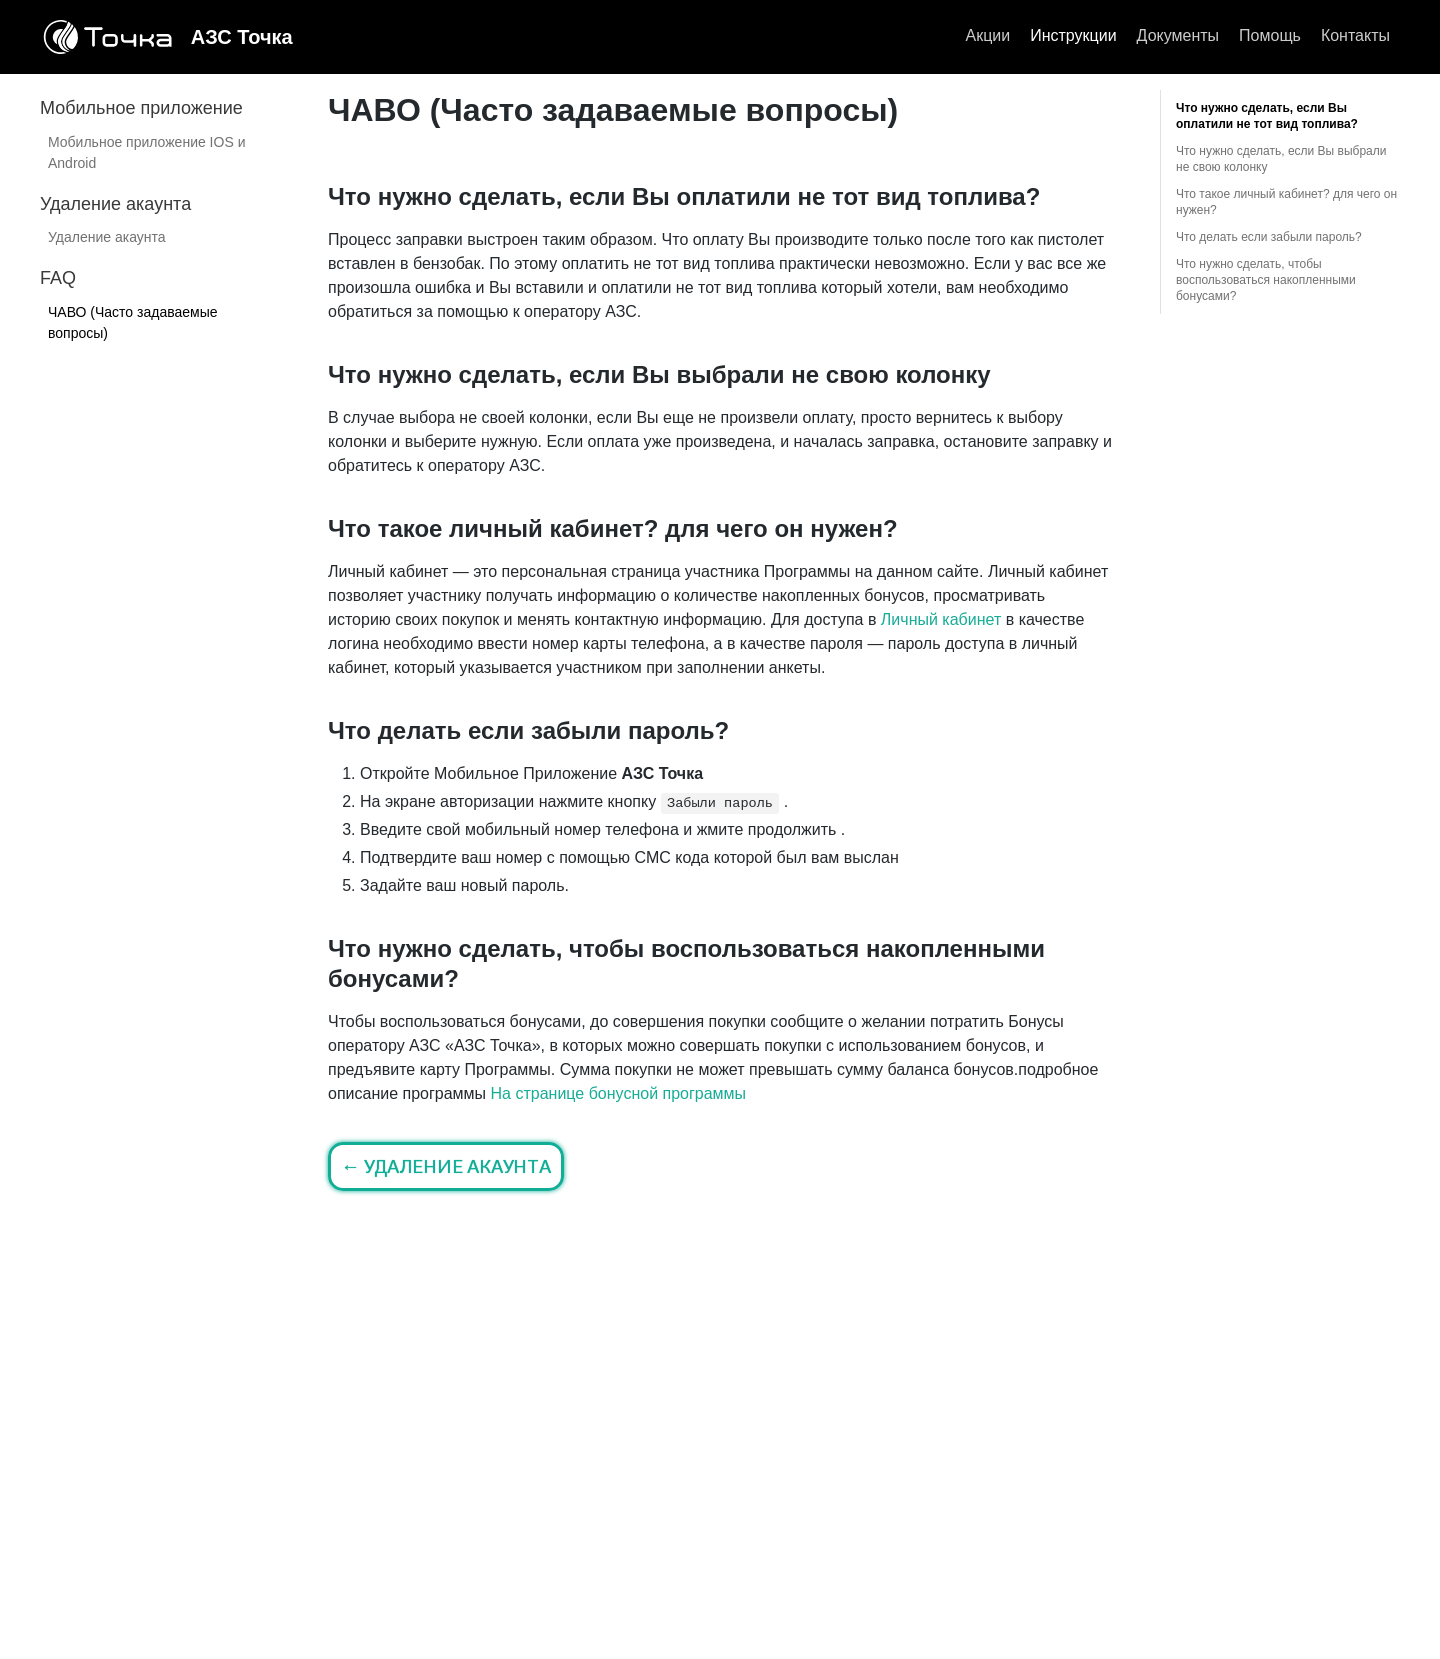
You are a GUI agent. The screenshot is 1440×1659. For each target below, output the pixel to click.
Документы (1178, 35)
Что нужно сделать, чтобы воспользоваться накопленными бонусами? (1266, 280)
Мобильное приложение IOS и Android (146, 152)
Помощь (1270, 35)
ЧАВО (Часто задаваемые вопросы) (133, 322)
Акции (987, 35)
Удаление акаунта (107, 237)
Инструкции (1073, 35)
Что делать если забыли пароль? (1269, 237)
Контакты (1355, 35)
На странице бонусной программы (619, 1093)
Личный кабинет (941, 619)
